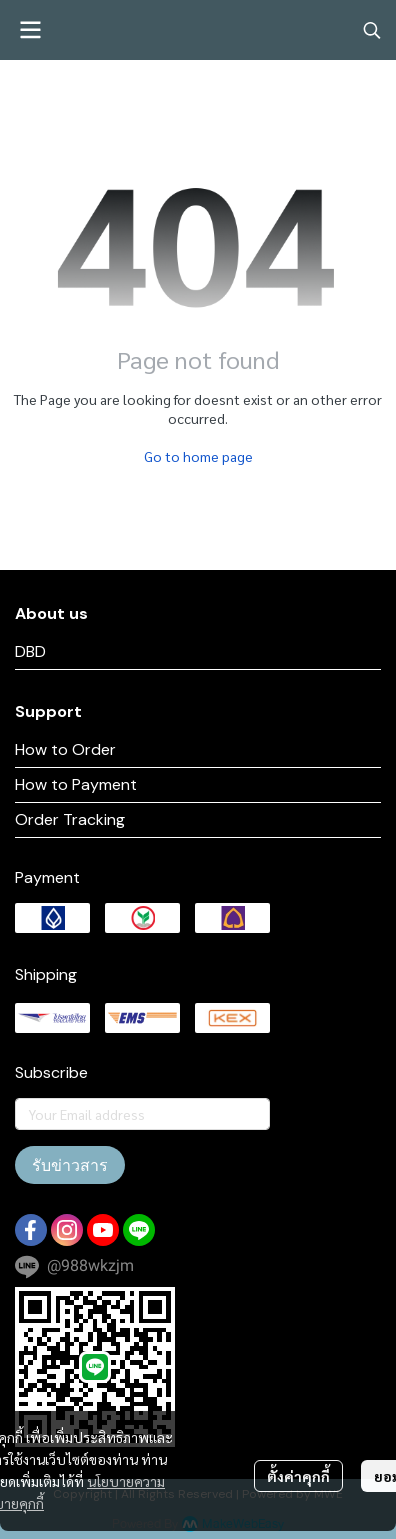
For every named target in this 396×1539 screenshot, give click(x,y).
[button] (372, 30)
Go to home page (198, 456)
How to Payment (76, 784)
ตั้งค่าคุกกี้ (298, 1476)
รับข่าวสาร (70, 1165)
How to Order (65, 749)
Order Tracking (70, 819)
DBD (30, 651)
